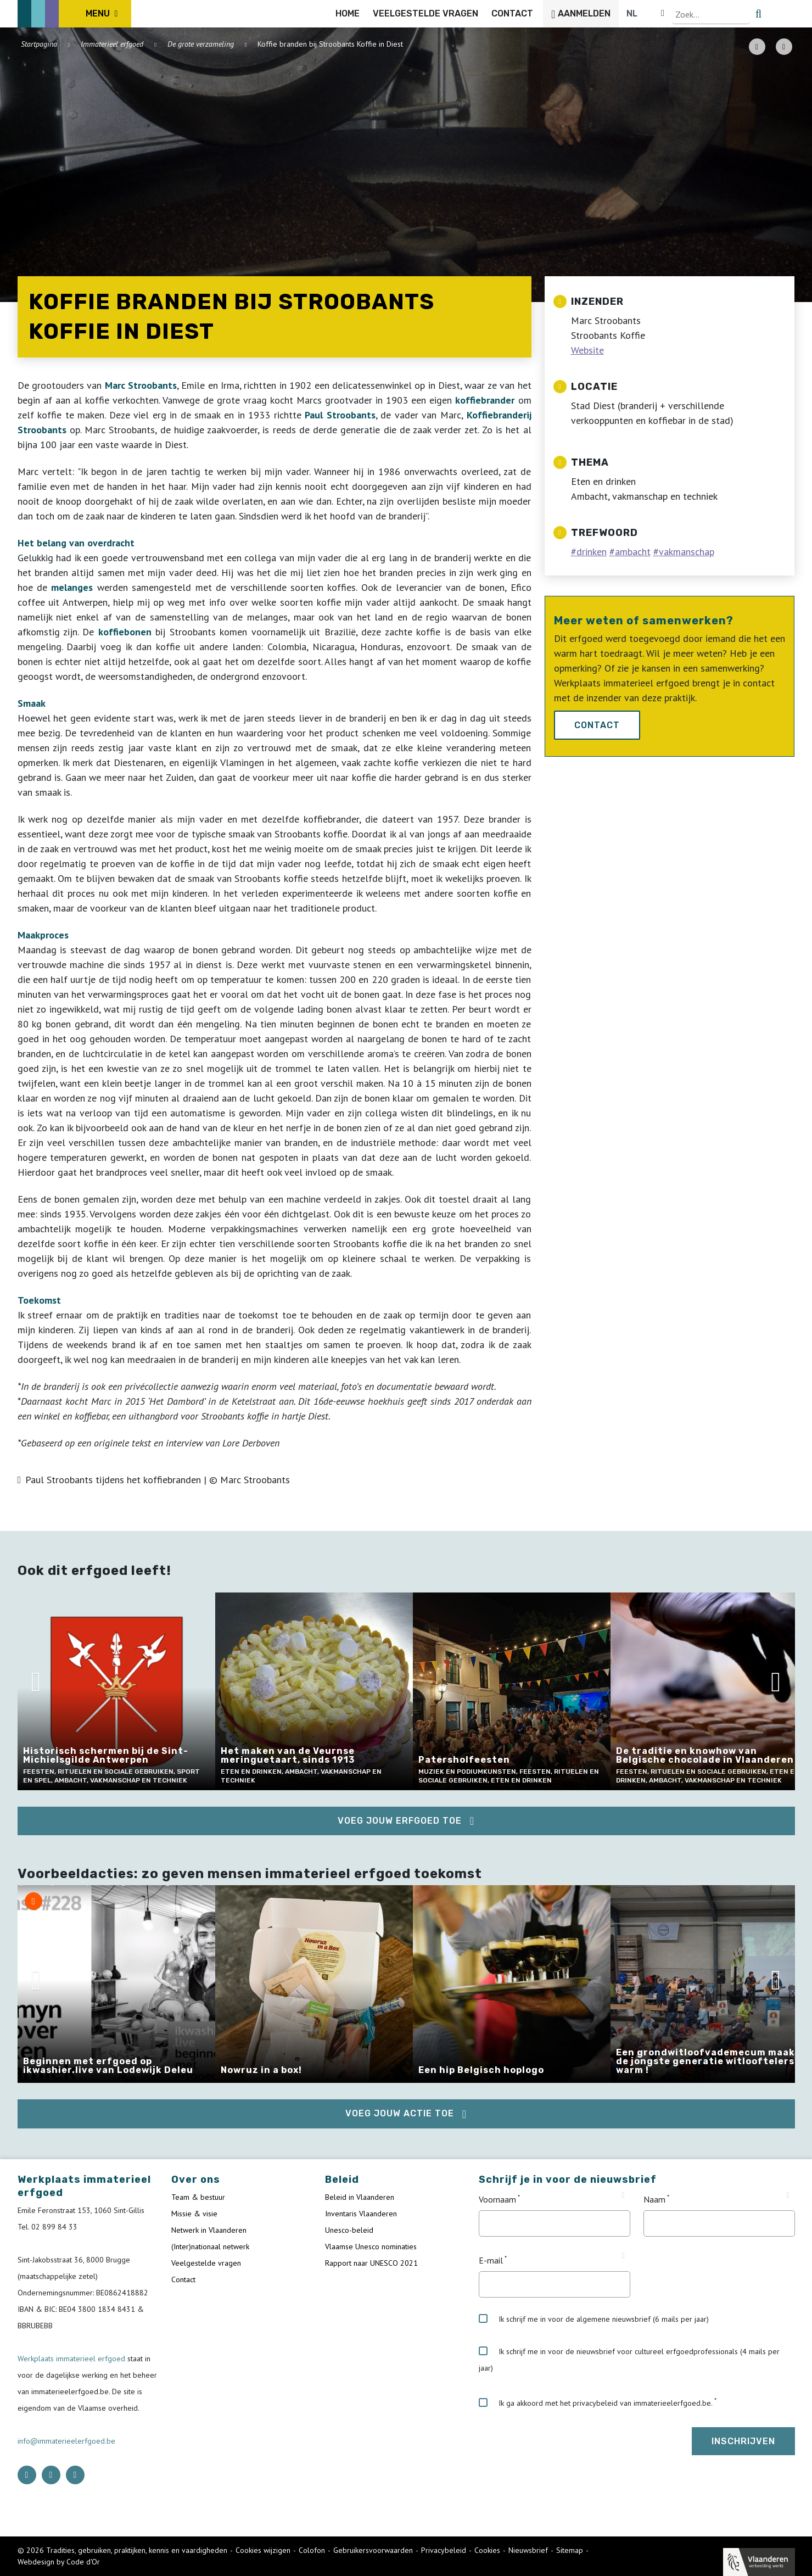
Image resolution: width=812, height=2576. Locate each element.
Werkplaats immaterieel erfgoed (72, 2358)
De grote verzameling (200, 44)
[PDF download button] (757, 46)
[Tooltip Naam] (787, 2195)
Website (587, 350)
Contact (597, 725)
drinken (591, 551)
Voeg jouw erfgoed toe (400, 1820)
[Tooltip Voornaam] (622, 2195)
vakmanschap (686, 551)
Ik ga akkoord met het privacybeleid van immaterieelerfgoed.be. (596, 2403)
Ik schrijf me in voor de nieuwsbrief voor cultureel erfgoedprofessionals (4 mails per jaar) (629, 2359)
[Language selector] (757, 14)
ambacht (633, 551)
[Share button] (784, 46)
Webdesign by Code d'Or (59, 2562)
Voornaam (497, 2199)
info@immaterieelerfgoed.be (66, 2441)
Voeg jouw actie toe (399, 2113)
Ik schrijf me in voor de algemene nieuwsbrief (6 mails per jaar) (594, 2319)
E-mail (491, 2260)
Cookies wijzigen (263, 2550)
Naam (654, 2199)
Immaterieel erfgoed (112, 44)
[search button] (788, 14)
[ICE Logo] (75, 13)
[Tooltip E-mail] (622, 2256)
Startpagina (39, 44)
